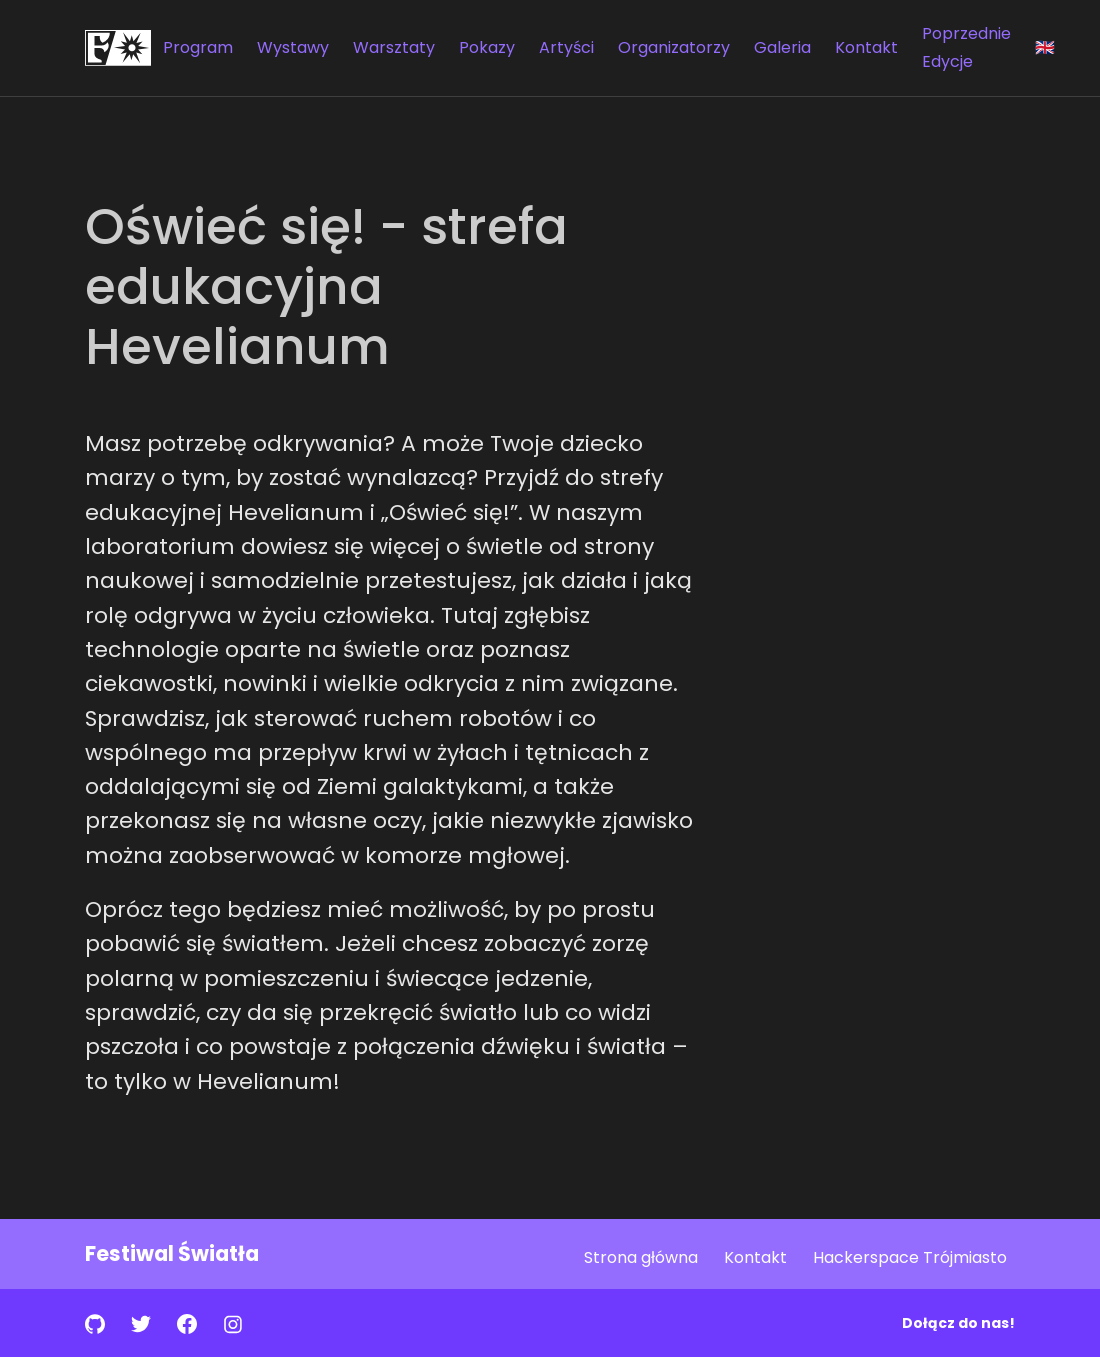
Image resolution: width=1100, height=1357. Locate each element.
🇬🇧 (1045, 47)
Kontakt (866, 47)
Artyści (566, 47)
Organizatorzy (674, 47)
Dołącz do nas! (958, 1323)
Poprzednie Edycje (966, 47)
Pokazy (487, 47)
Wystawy (293, 47)
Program (198, 47)
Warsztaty (394, 47)
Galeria (782, 47)
